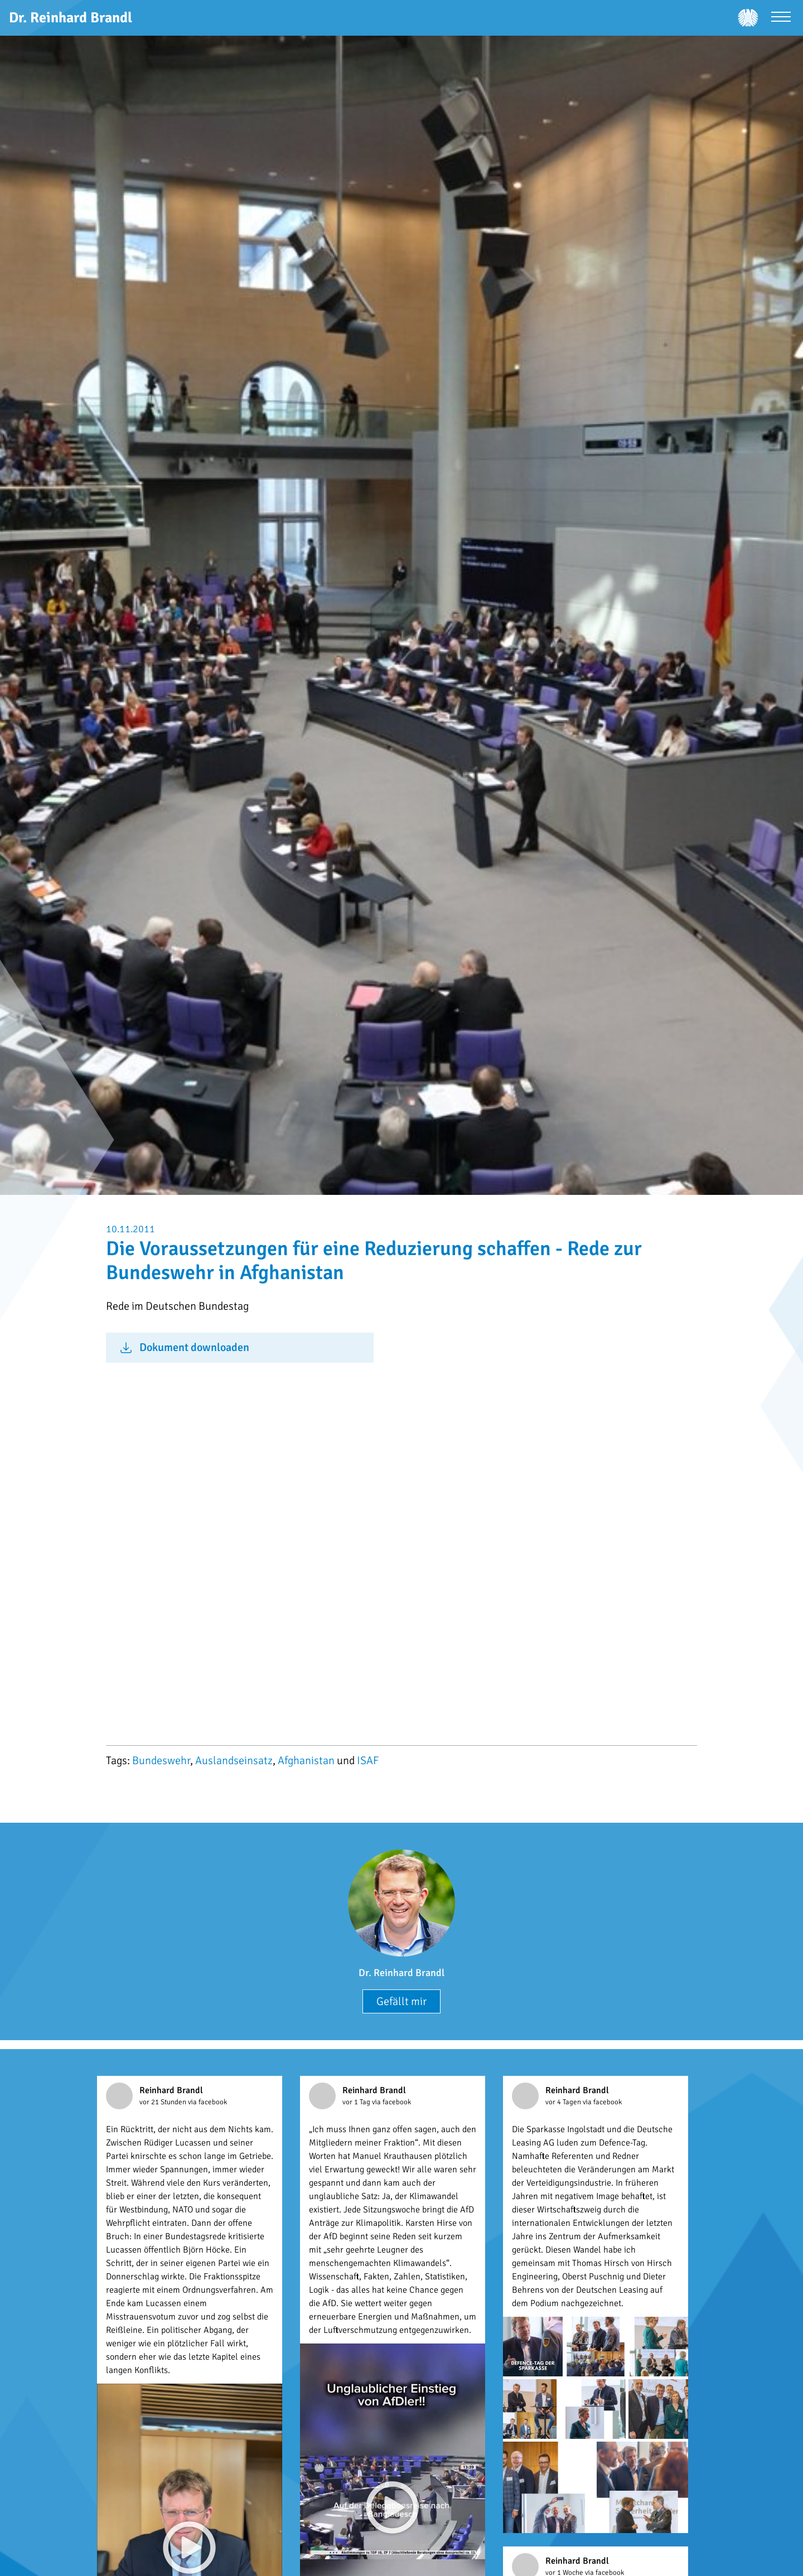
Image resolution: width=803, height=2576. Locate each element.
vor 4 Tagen (564, 2102)
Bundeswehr (161, 1761)
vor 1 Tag (357, 2102)
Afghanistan (306, 1761)
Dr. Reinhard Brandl (401, 1973)
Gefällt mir (401, 2001)
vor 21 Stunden (163, 2102)
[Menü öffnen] (781, 18)
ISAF (368, 1761)
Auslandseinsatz (234, 1761)
